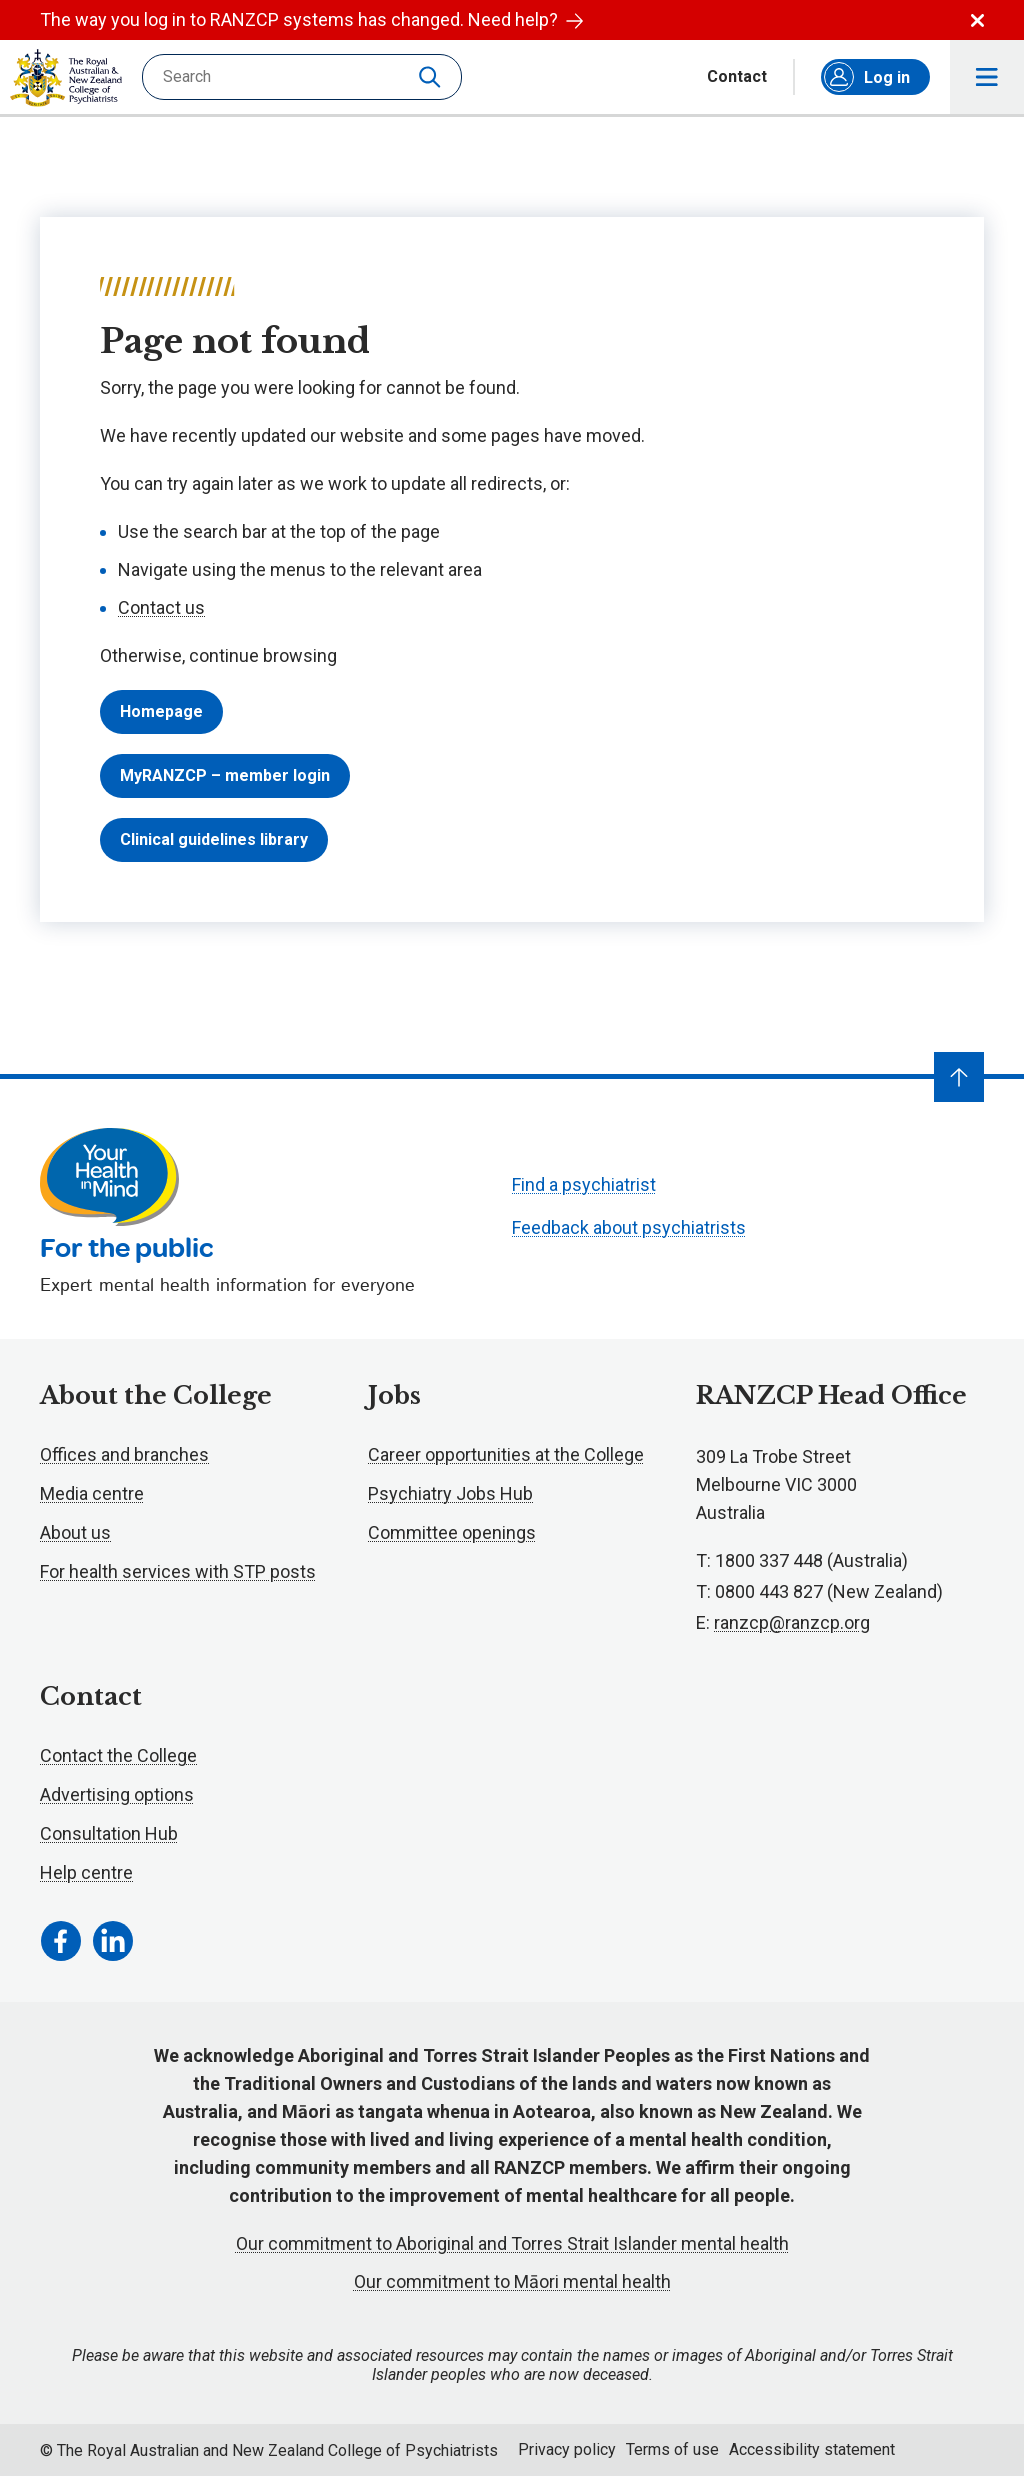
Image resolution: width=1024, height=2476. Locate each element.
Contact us (161, 607)
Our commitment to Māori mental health (512, 2281)
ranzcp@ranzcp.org (792, 1622)
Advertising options (117, 1794)
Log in (867, 77)
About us (75, 1532)
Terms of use (672, 2449)
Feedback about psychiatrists (629, 1227)
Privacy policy (567, 2449)
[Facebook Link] (61, 1941)
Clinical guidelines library (214, 839)
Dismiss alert (977, 20)
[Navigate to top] (959, 1077)
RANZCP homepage (66, 78)
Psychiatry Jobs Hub (450, 1493)
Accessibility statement (812, 2449)
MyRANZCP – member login (225, 775)
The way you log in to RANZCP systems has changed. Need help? (312, 19)
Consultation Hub (109, 1833)
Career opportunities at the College (506, 1454)
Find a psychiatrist (584, 1184)
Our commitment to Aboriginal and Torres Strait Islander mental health (512, 2243)
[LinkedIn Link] (113, 1941)
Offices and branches (124, 1454)
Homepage (161, 711)
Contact (737, 77)
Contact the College (118, 1755)
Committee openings (452, 1532)
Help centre (86, 1872)
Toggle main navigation (987, 77)
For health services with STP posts (178, 1571)
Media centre (92, 1493)
